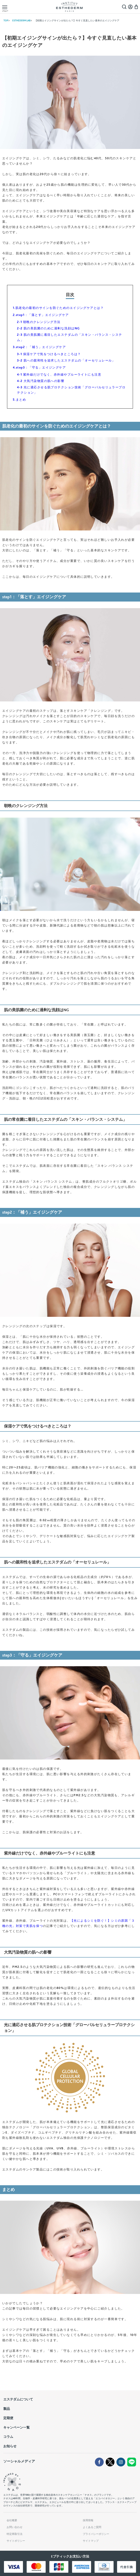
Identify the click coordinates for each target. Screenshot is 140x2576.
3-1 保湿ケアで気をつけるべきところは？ (49, 354)
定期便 (8, 2418)
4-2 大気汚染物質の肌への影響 (40, 381)
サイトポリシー (16, 2540)
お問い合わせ (14, 2527)
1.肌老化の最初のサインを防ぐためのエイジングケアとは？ (58, 308)
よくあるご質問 (92, 2527)
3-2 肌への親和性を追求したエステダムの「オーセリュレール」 (66, 360)
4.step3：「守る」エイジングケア (39, 367)
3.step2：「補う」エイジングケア (39, 347)
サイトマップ (91, 2540)
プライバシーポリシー (96, 2534)
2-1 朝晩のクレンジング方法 (39, 322)
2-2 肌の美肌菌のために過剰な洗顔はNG (48, 328)
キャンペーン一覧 (16, 2427)
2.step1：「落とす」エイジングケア (41, 315)
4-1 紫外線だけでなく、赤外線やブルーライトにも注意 (59, 374)
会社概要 (12, 2520)
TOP (6, 20)
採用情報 (88, 2520)
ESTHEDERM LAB (21, 20)
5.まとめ (19, 399)
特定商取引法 (14, 2534)
